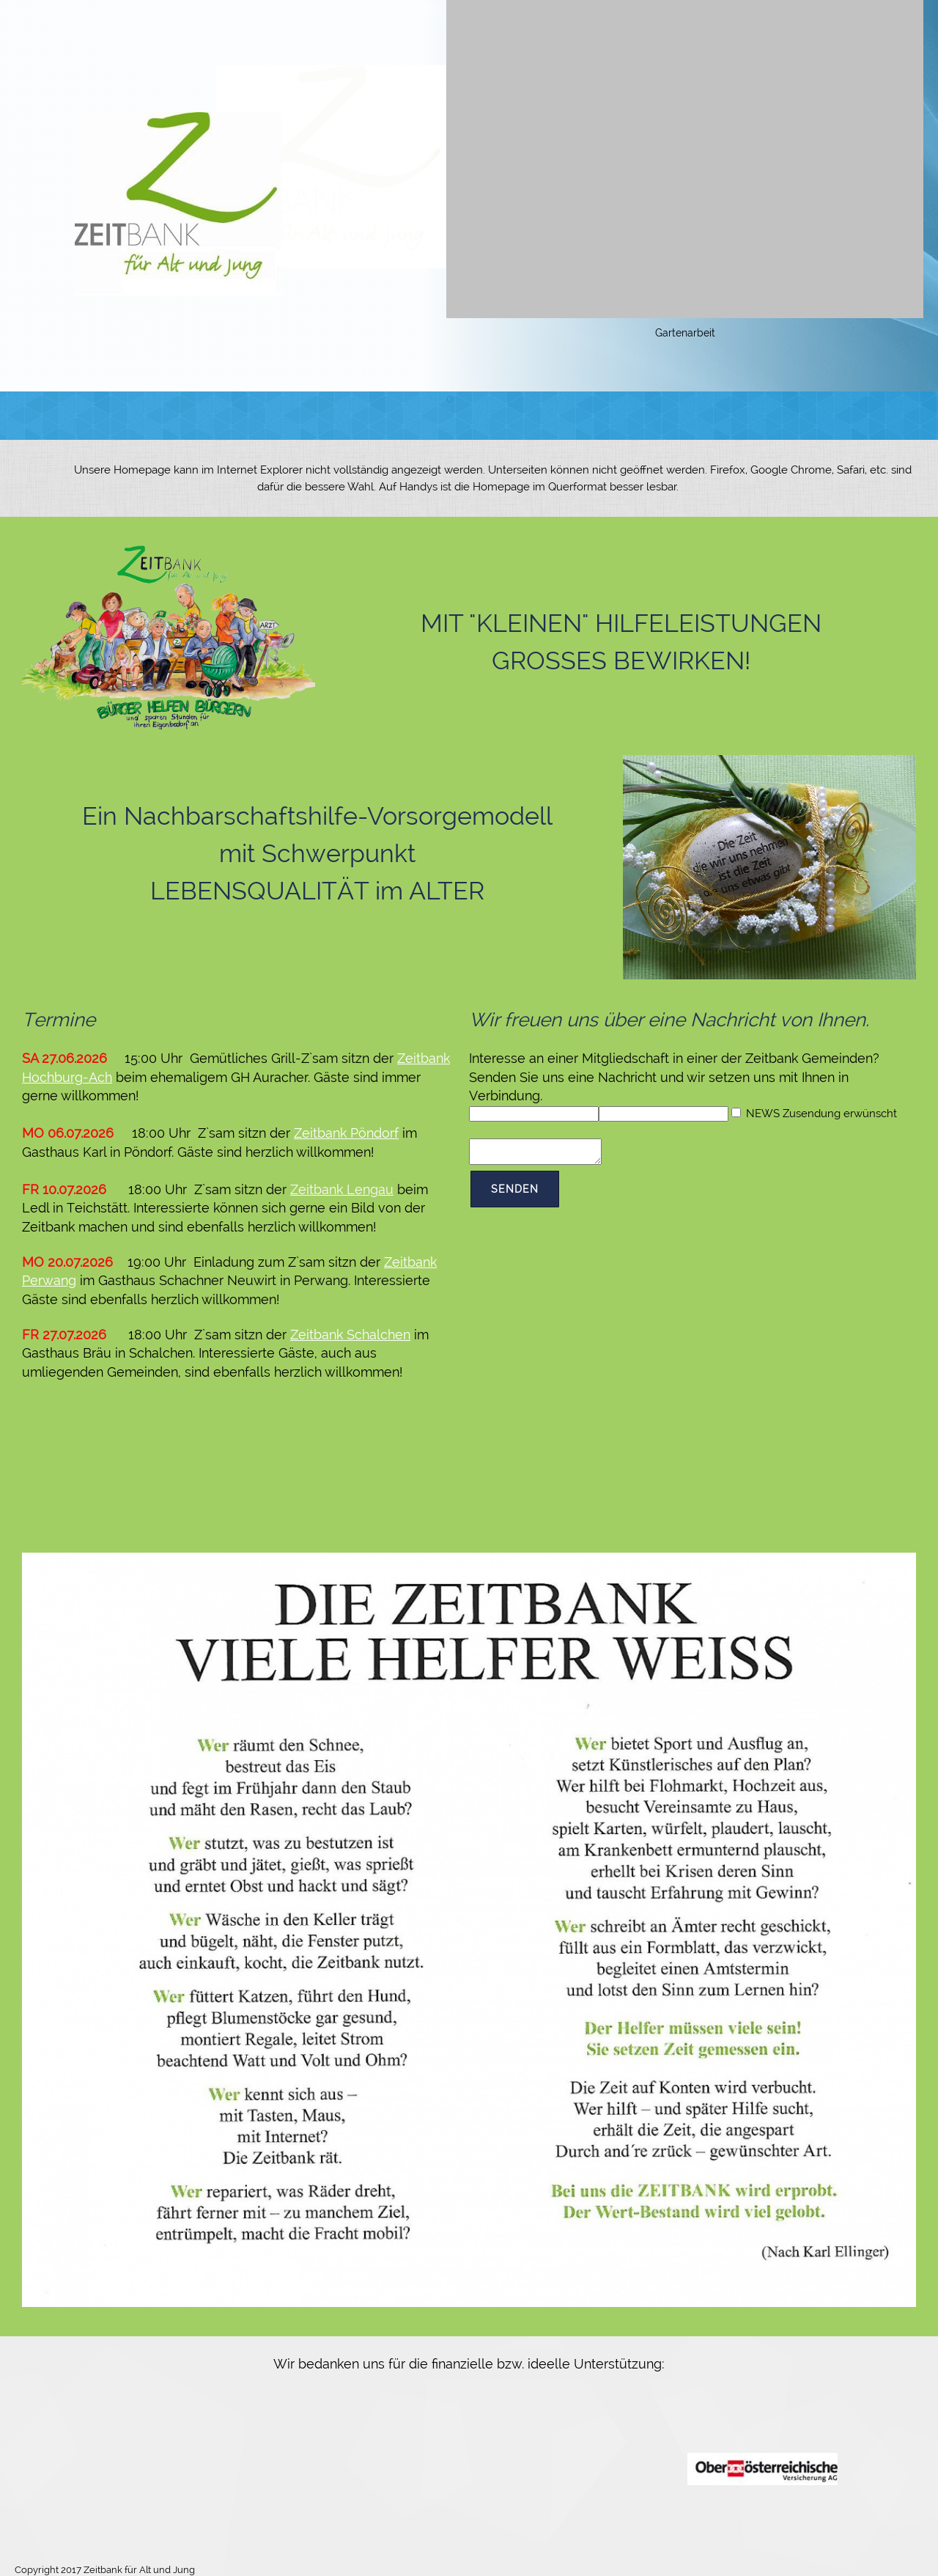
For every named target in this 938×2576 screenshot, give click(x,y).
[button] (684, 170)
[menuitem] (259, 415)
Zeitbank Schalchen (350, 1334)
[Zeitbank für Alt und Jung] (178, 203)
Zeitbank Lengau (342, 1189)
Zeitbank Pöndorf (346, 1133)
